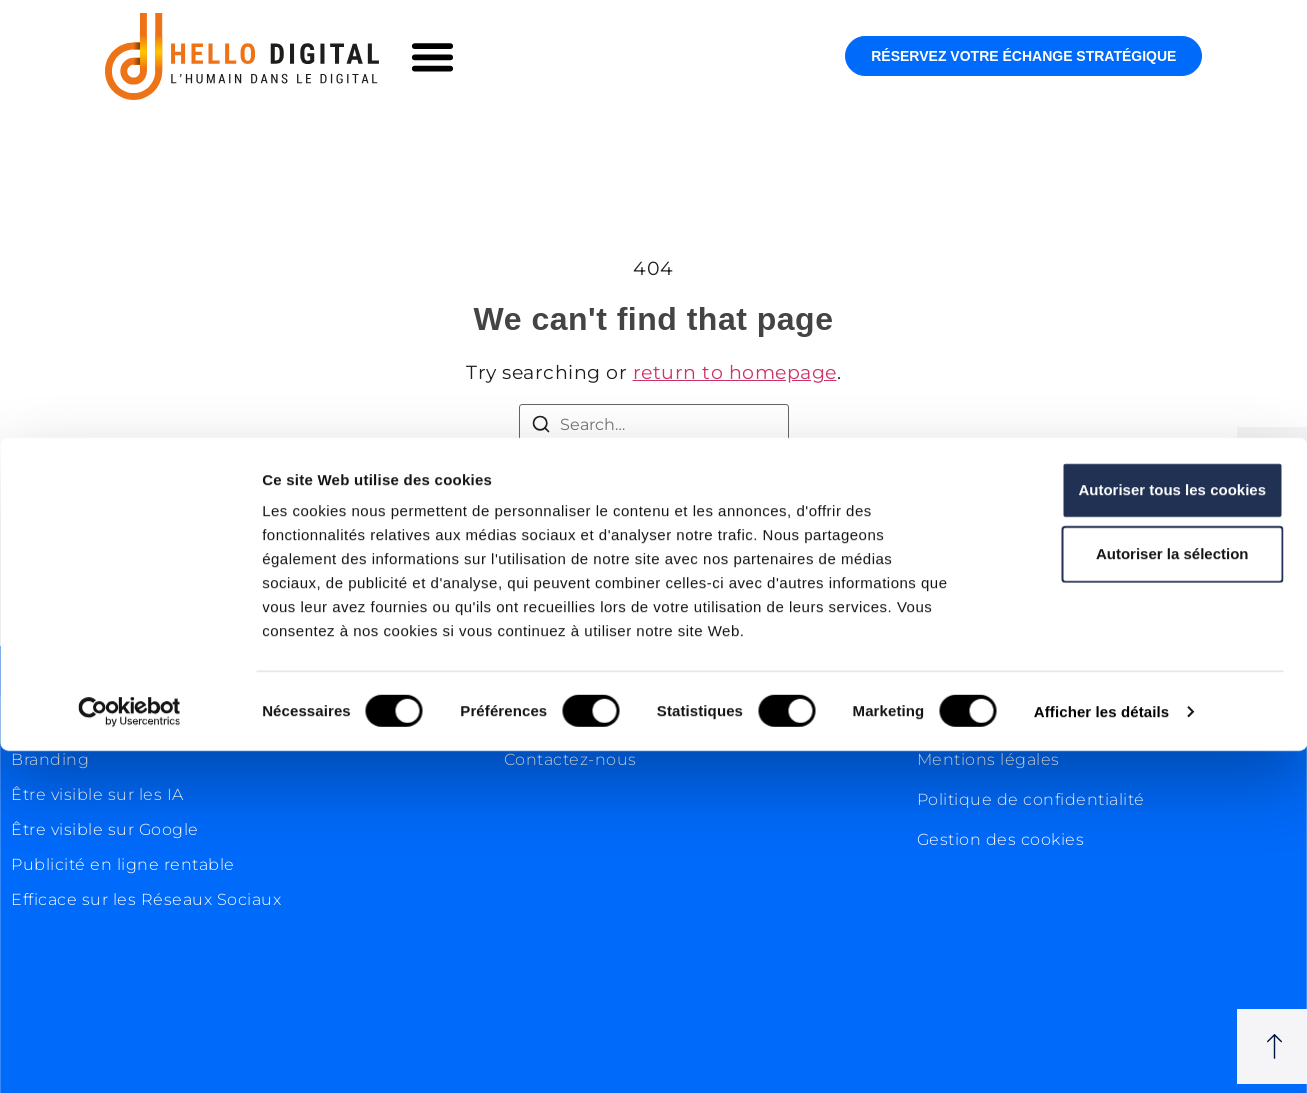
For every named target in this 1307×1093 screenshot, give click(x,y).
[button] (433, 57)
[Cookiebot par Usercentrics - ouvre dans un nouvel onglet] (129, 1054)
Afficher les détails (1101, 1053)
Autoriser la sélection (1140, 895)
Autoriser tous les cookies (1140, 831)
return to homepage (735, 372)
